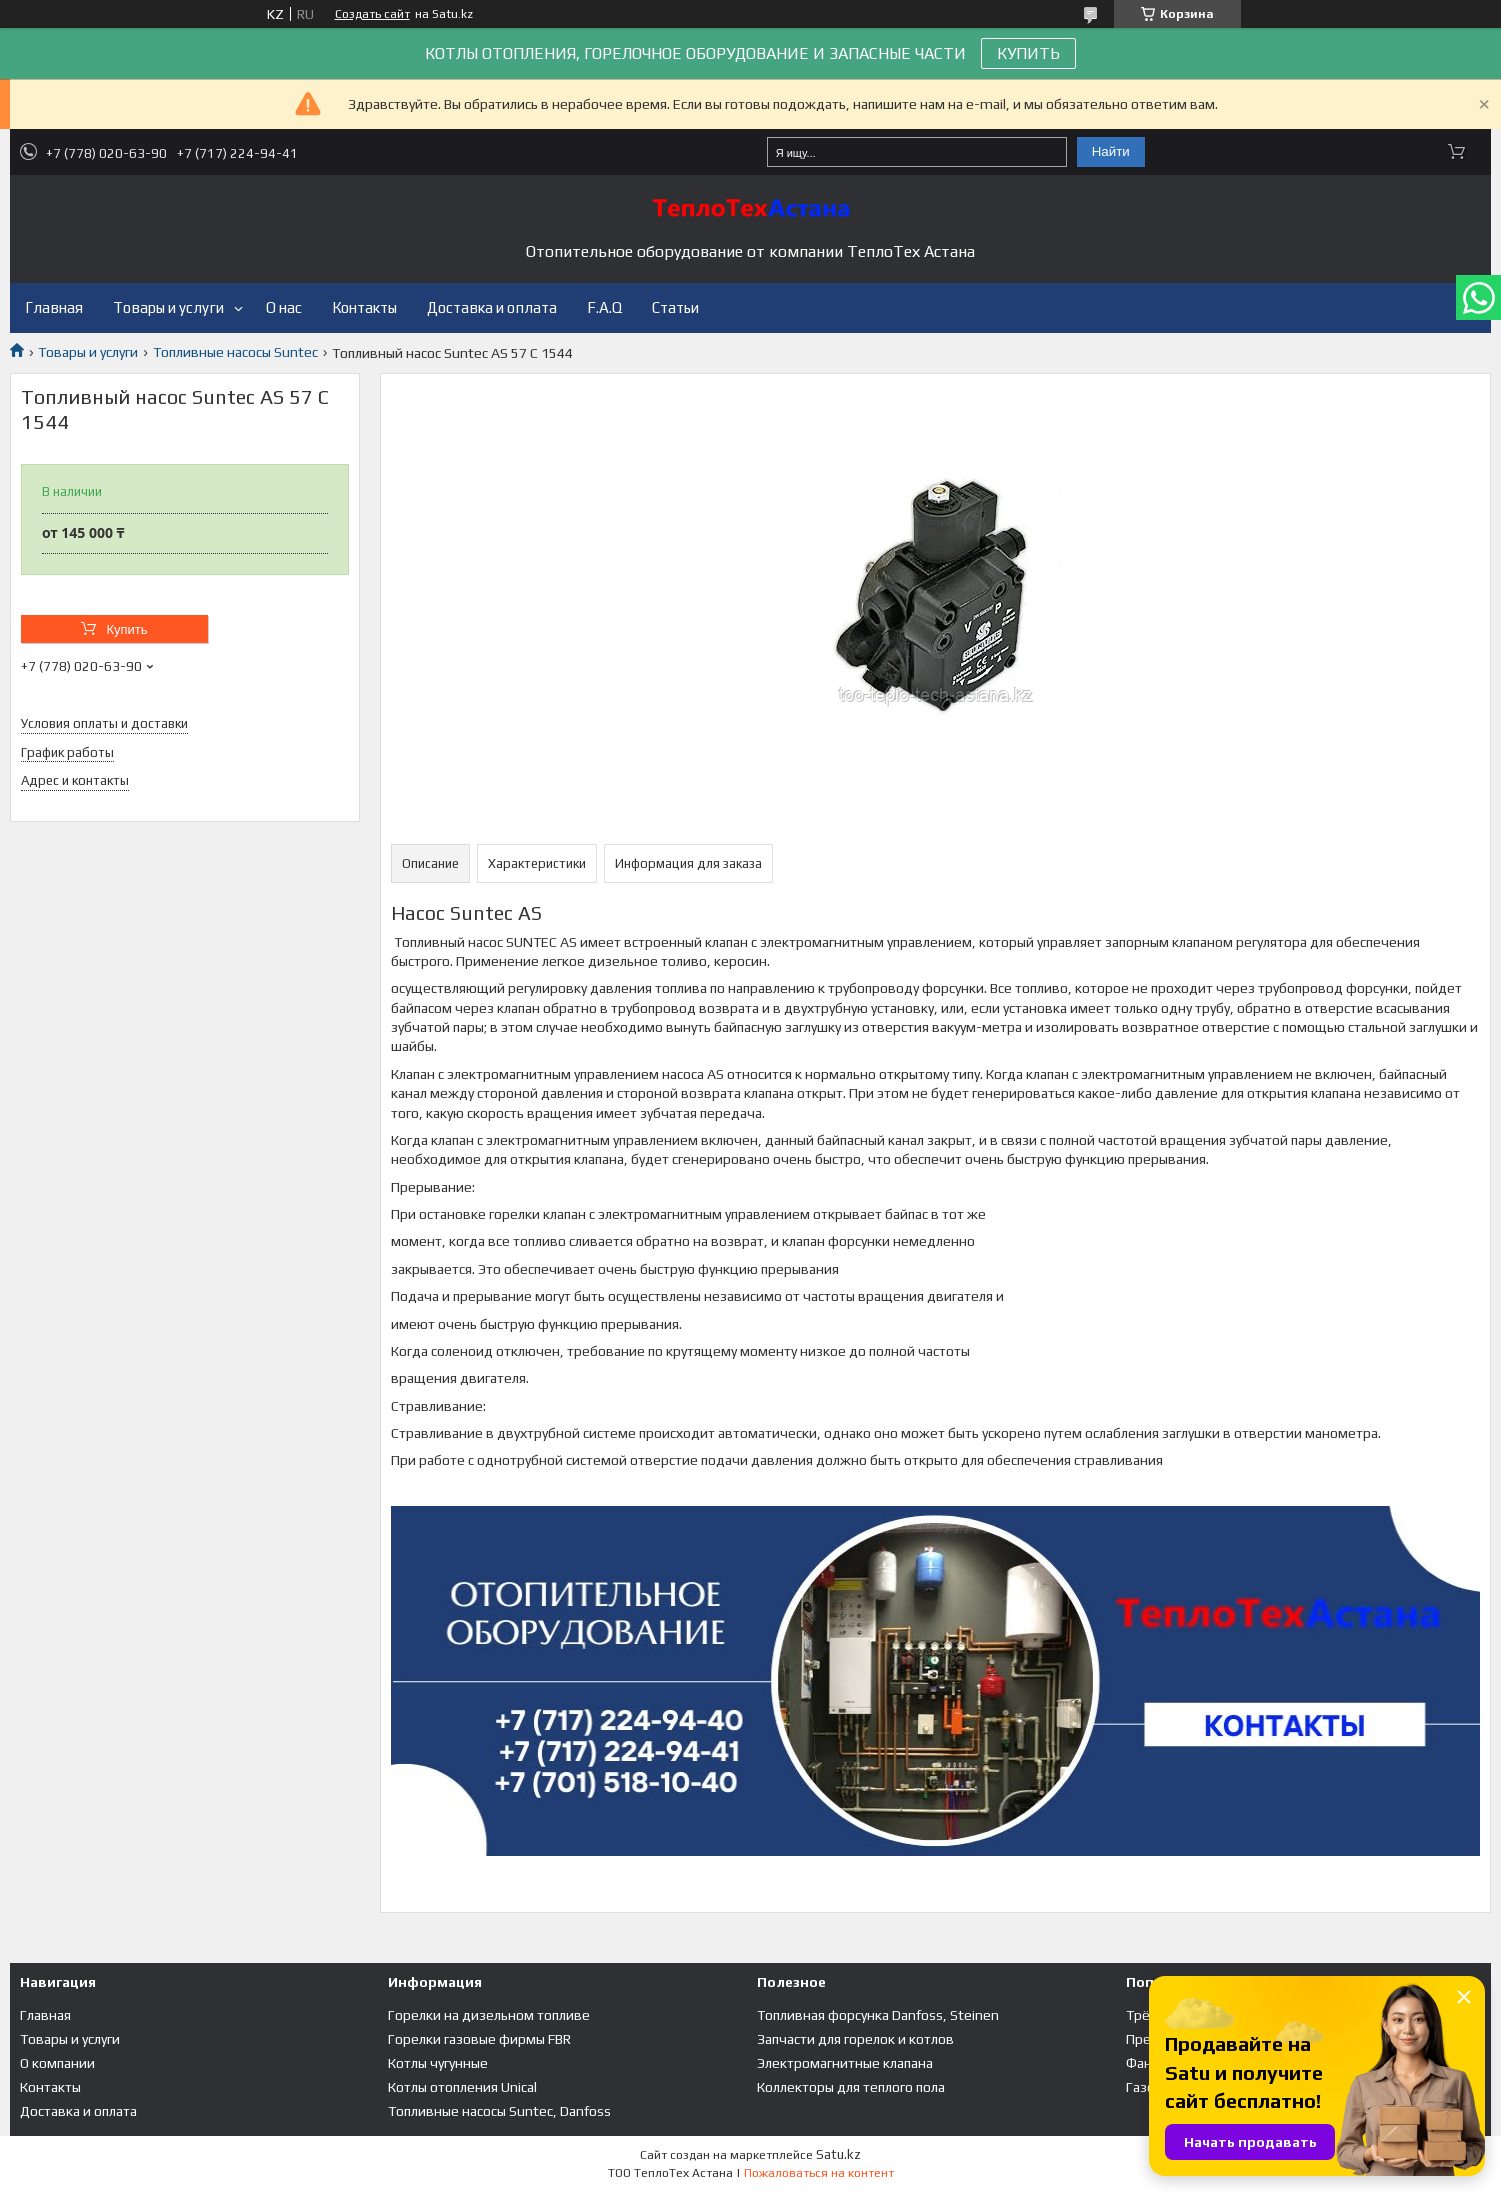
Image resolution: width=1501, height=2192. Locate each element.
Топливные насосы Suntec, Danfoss (499, 2111)
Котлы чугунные (438, 2063)
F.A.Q (604, 307)
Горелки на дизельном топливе (489, 2015)
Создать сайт (372, 14)
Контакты (364, 307)
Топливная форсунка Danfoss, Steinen (878, 2015)
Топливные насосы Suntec (235, 352)
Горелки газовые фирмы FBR (479, 2039)
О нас (284, 307)
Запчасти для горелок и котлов (855, 2039)
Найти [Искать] (1111, 151)
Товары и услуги (168, 307)
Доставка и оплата (492, 307)
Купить (126, 629)
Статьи (675, 307)
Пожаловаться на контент (819, 2173)
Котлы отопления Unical (462, 2087)
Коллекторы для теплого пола (851, 2087)
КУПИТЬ (1028, 53)
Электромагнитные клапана (845, 2063)
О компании (57, 2063)
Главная (54, 307)
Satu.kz (838, 2154)
